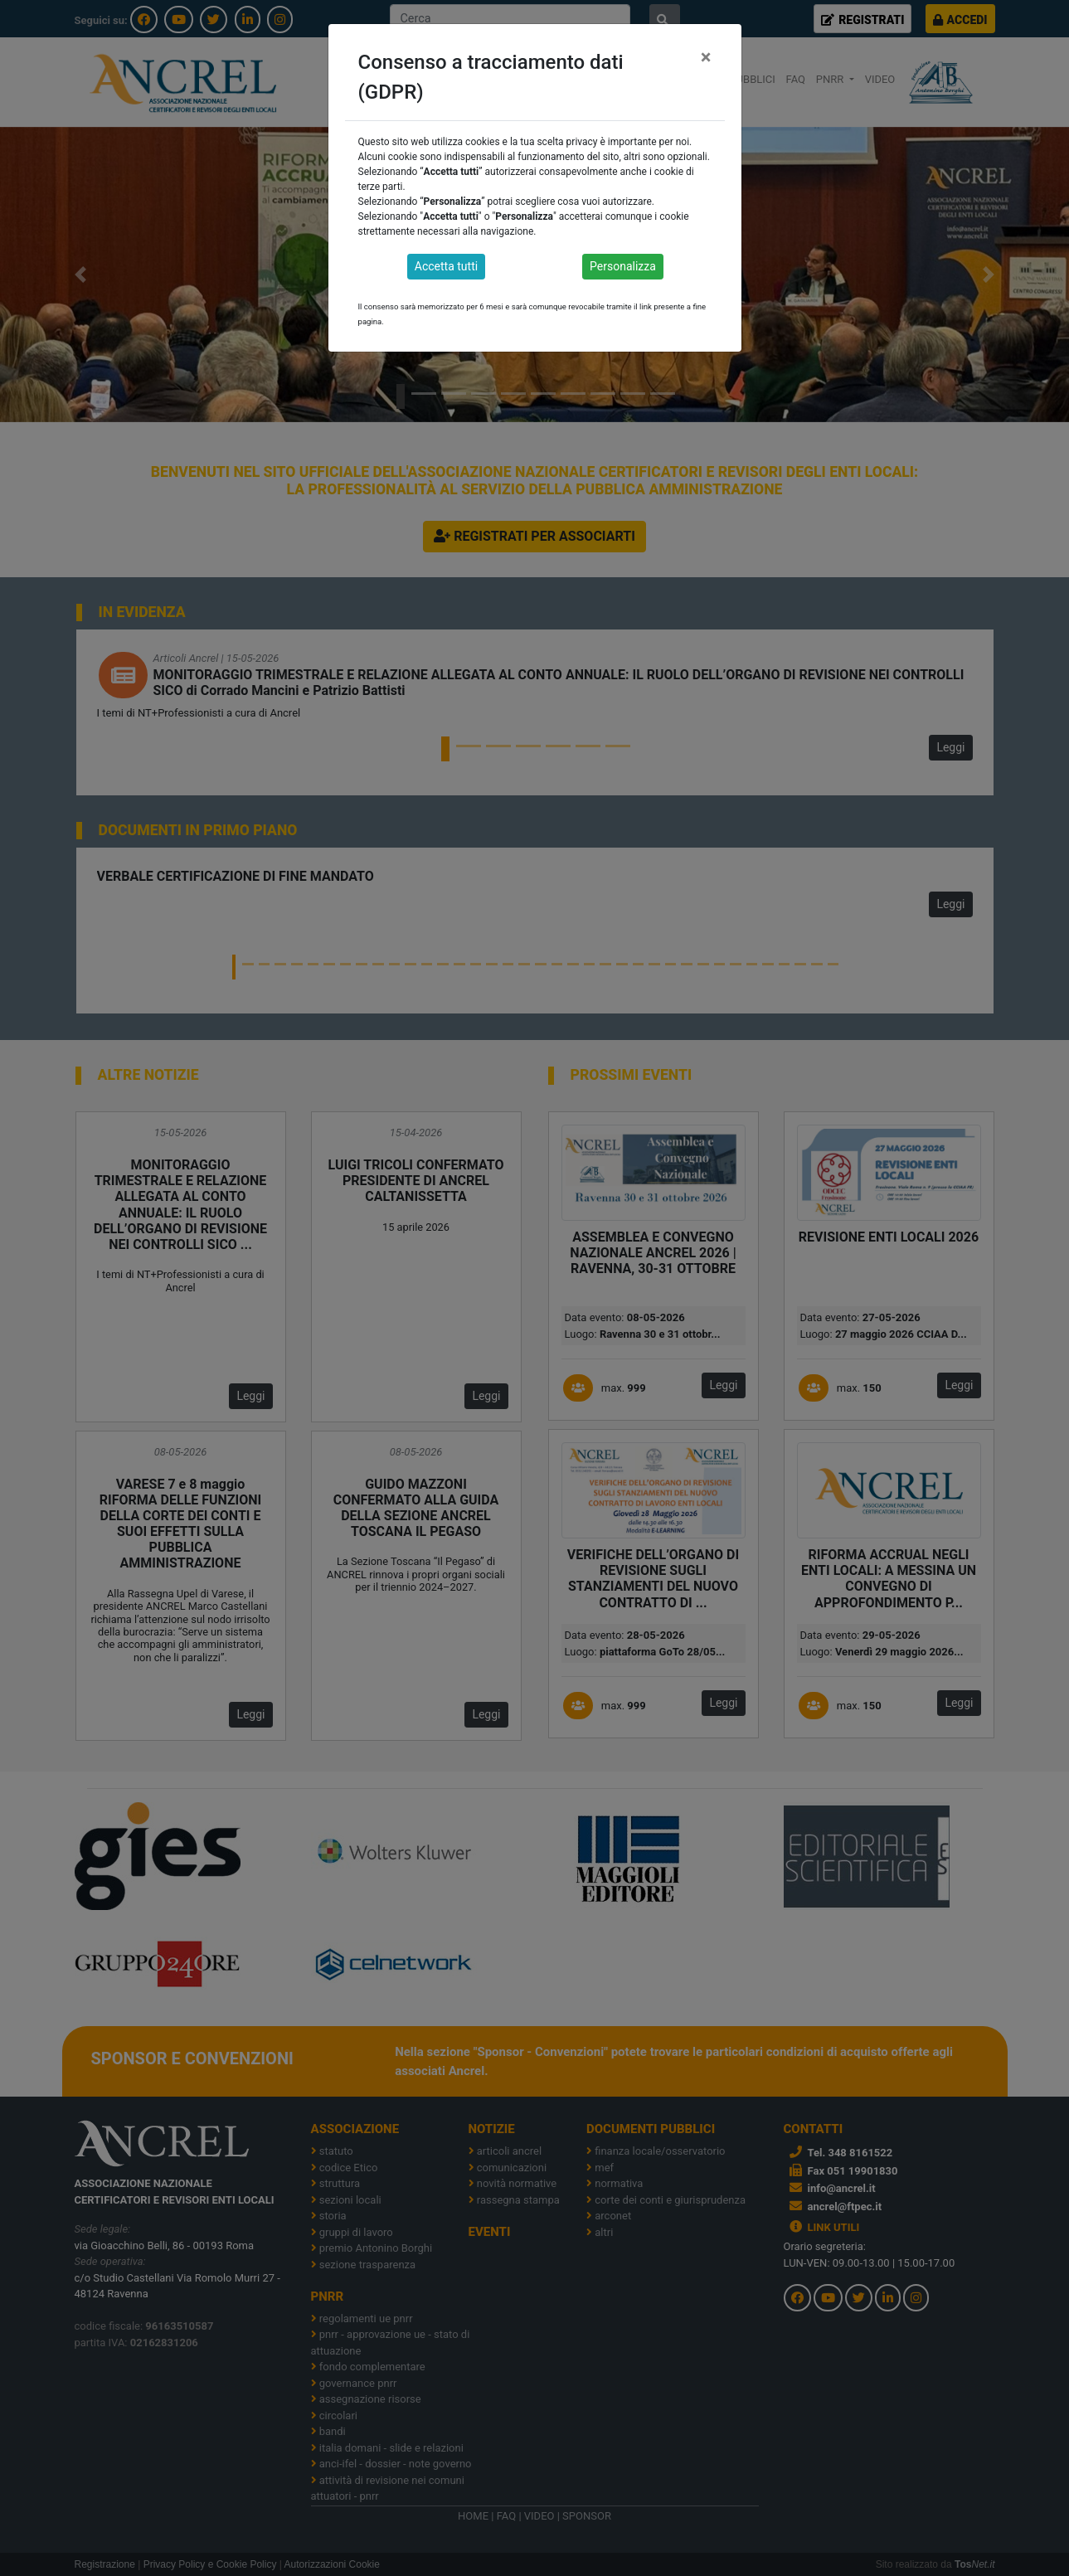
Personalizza (623, 266)
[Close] (706, 57)
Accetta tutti (446, 266)
